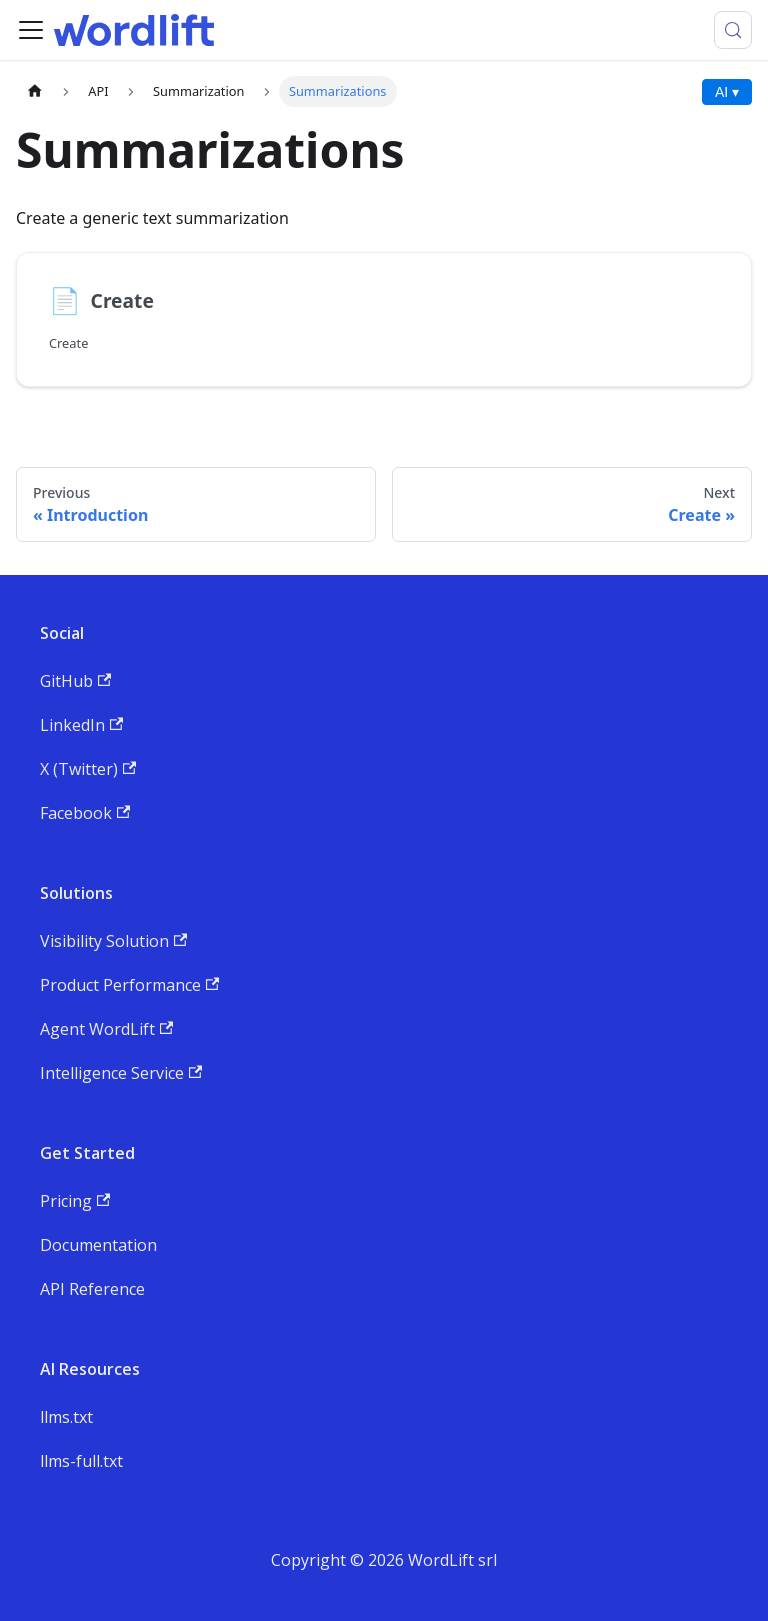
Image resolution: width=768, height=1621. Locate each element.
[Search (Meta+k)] (733, 30)
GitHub (75, 681)
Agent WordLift (106, 1029)
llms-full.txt (81, 1461)
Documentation (98, 1245)
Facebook (85, 813)
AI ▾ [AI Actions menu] (727, 92)
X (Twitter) (88, 769)
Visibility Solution (113, 941)
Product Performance (129, 985)
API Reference (92, 1289)
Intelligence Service (121, 1073)
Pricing (75, 1201)
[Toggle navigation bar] (31, 30)
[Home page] (35, 91)
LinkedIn (81, 725)
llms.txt (66, 1417)
